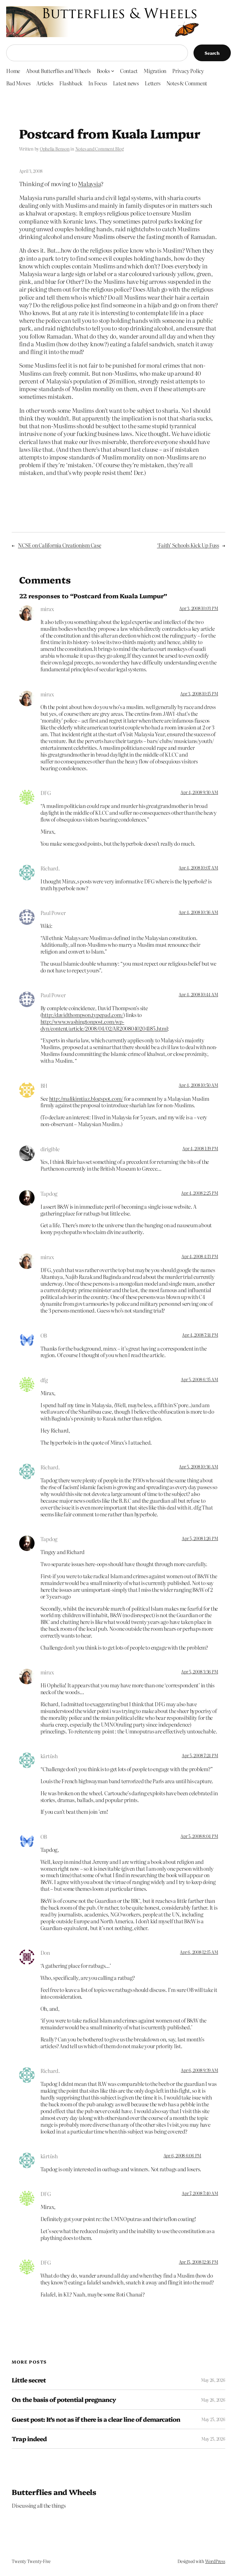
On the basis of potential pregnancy (64, 2399)
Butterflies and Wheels (54, 2492)
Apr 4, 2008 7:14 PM (200, 1335)
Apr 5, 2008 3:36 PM (199, 1671)
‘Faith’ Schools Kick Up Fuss (188, 545)
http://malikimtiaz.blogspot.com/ (86, 1098)
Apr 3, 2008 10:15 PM (199, 693)
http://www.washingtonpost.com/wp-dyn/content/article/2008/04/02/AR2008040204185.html (104, 1025)
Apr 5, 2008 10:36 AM (198, 1466)
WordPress (215, 2561)
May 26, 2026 (213, 2380)
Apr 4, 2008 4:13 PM (199, 1256)
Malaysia (89, 183)
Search (212, 53)
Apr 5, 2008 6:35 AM (199, 1379)
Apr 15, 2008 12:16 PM (198, 2262)
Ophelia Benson (55, 149)
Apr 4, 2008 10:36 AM (198, 912)
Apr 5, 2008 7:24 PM (200, 1755)
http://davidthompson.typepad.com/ (82, 1015)
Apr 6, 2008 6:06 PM (182, 2155)
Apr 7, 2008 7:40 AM (200, 2193)
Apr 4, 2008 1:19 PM (200, 1148)
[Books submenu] (112, 70)
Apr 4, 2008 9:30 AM (199, 792)
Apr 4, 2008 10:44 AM (198, 994)
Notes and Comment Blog (99, 149)
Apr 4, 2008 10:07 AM (198, 868)
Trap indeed (29, 2438)
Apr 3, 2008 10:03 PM (198, 608)
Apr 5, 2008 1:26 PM (200, 1538)
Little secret (29, 2380)
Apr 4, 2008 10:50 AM (198, 1085)
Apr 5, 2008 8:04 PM (199, 1836)
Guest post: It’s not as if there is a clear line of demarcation (96, 2419)
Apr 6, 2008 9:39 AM (199, 2070)
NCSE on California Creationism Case (59, 545)
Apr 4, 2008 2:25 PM (199, 1193)
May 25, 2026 (213, 2419)
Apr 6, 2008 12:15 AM (199, 1952)
